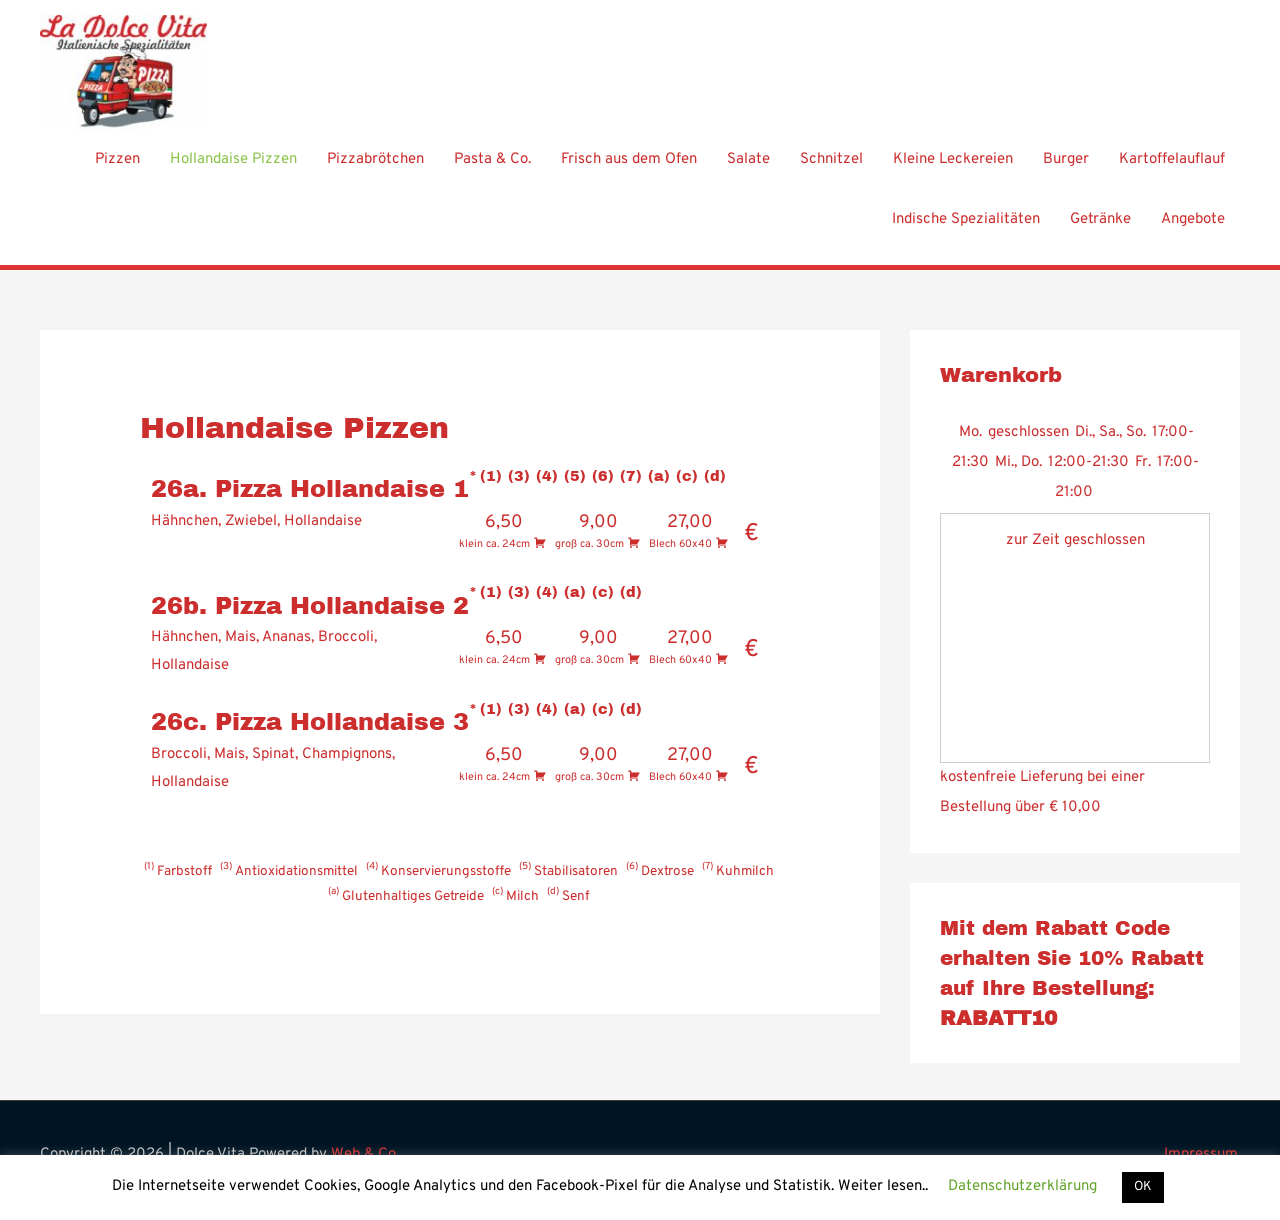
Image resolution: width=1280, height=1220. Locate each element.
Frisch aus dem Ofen (629, 170)
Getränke (1100, 230)
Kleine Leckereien (953, 170)
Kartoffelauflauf (1172, 170)
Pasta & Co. (492, 170)
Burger (1066, 170)
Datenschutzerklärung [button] (1022, 1186)
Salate (748, 170)
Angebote (1193, 230)
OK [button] (1143, 1187)
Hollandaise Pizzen (233, 170)
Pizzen (117, 170)
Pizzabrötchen (375, 170)
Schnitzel (831, 170)
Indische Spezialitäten (966, 230)
